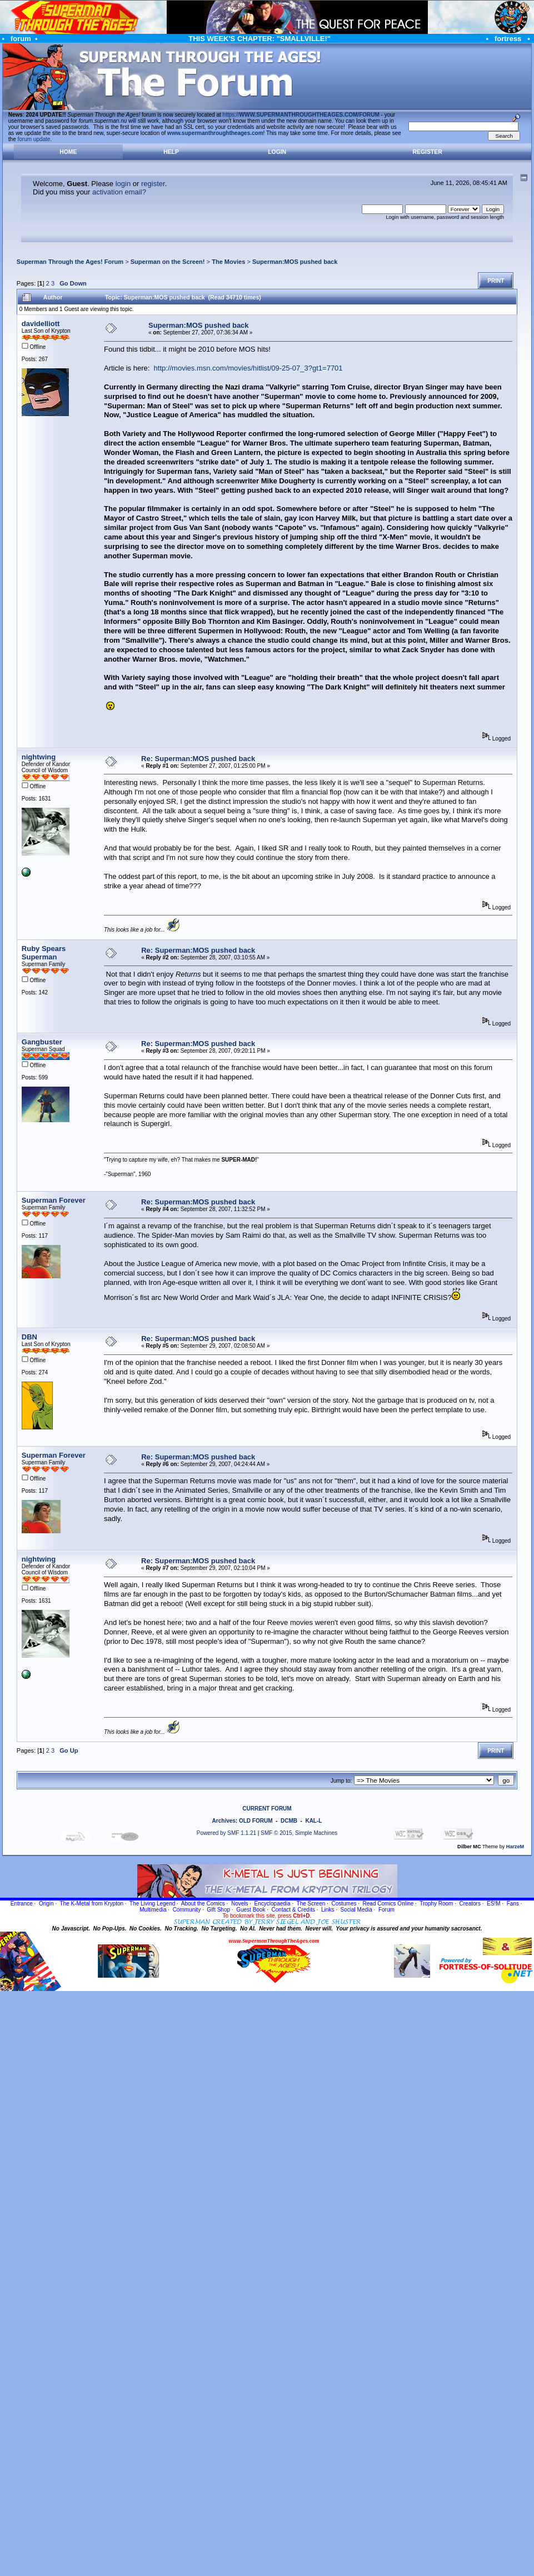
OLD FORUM (256, 1821)
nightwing (39, 757)
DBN (29, 1337)
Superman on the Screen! (168, 261)
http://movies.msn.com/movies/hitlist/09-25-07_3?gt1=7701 (248, 368)
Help (171, 152)
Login (277, 152)
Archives (224, 1821)
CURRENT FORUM (266, 1808)
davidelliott (41, 323)
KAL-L (313, 1821)
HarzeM (515, 1846)
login (123, 183)
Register (427, 152)
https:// (301, 115)
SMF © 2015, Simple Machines (299, 1833)
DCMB (289, 1821)
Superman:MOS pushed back (294, 261)
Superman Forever (54, 1200)
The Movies (228, 261)
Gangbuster (42, 1042)
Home (68, 152)
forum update (34, 139)
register (153, 183)
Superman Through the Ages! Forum (70, 261)
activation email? (119, 192)
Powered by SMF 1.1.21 (226, 1833)
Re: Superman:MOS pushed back (198, 758)
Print (495, 281)
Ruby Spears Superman (44, 952)
